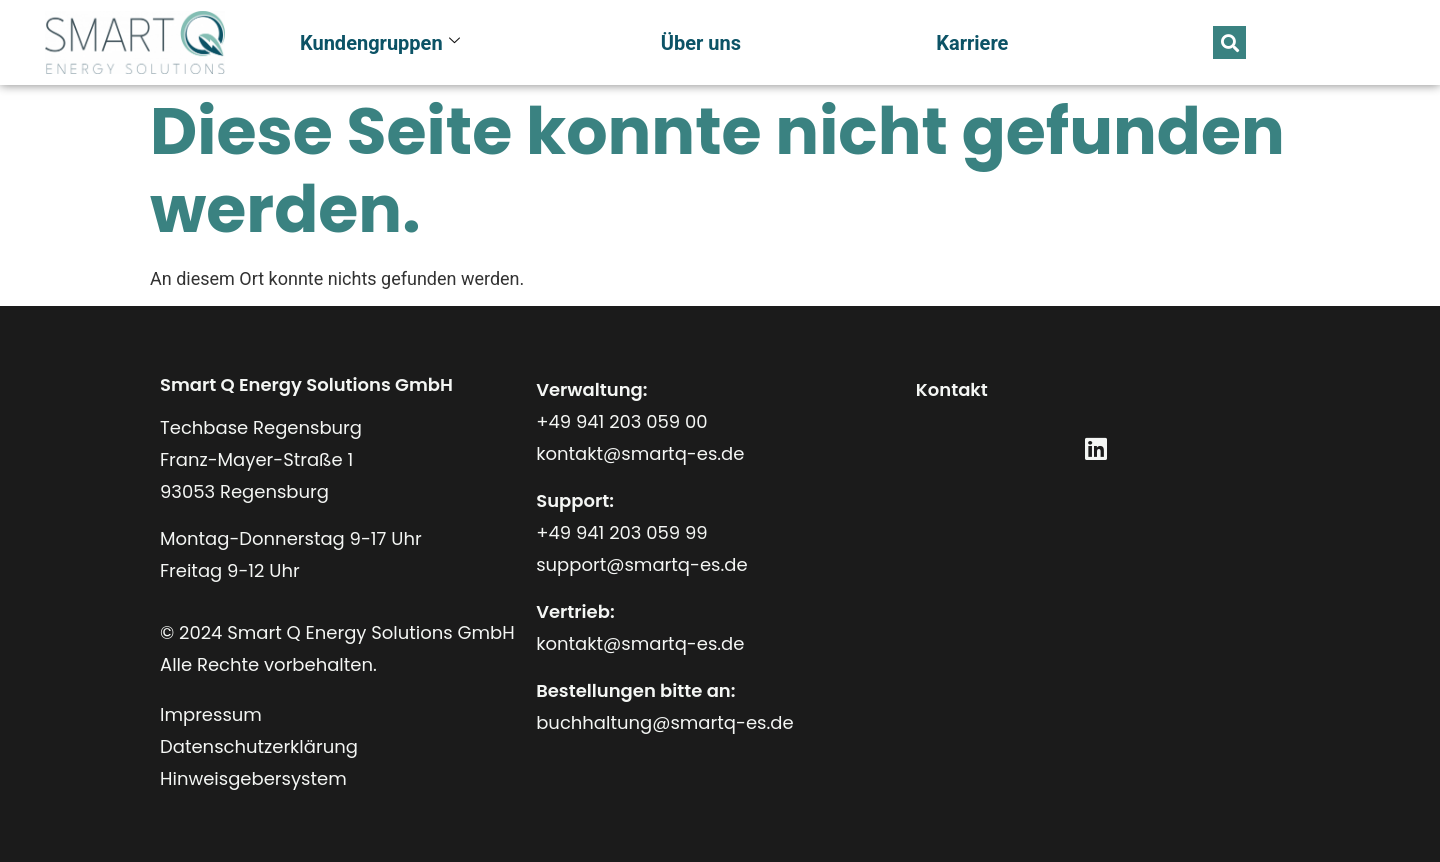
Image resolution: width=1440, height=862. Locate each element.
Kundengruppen (380, 43)
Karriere (972, 43)
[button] (1229, 42)
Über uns (701, 43)
